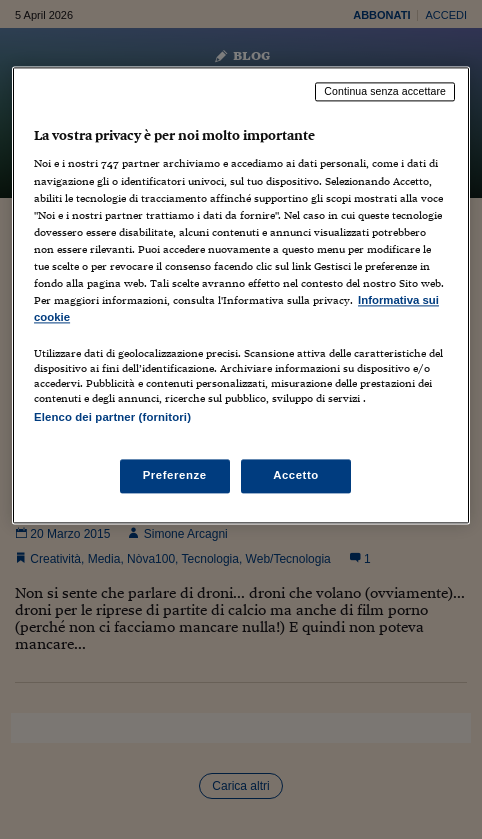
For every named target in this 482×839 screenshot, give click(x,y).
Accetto (296, 476)
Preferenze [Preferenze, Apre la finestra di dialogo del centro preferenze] (175, 476)
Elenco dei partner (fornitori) (112, 417)
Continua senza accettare (385, 91)
